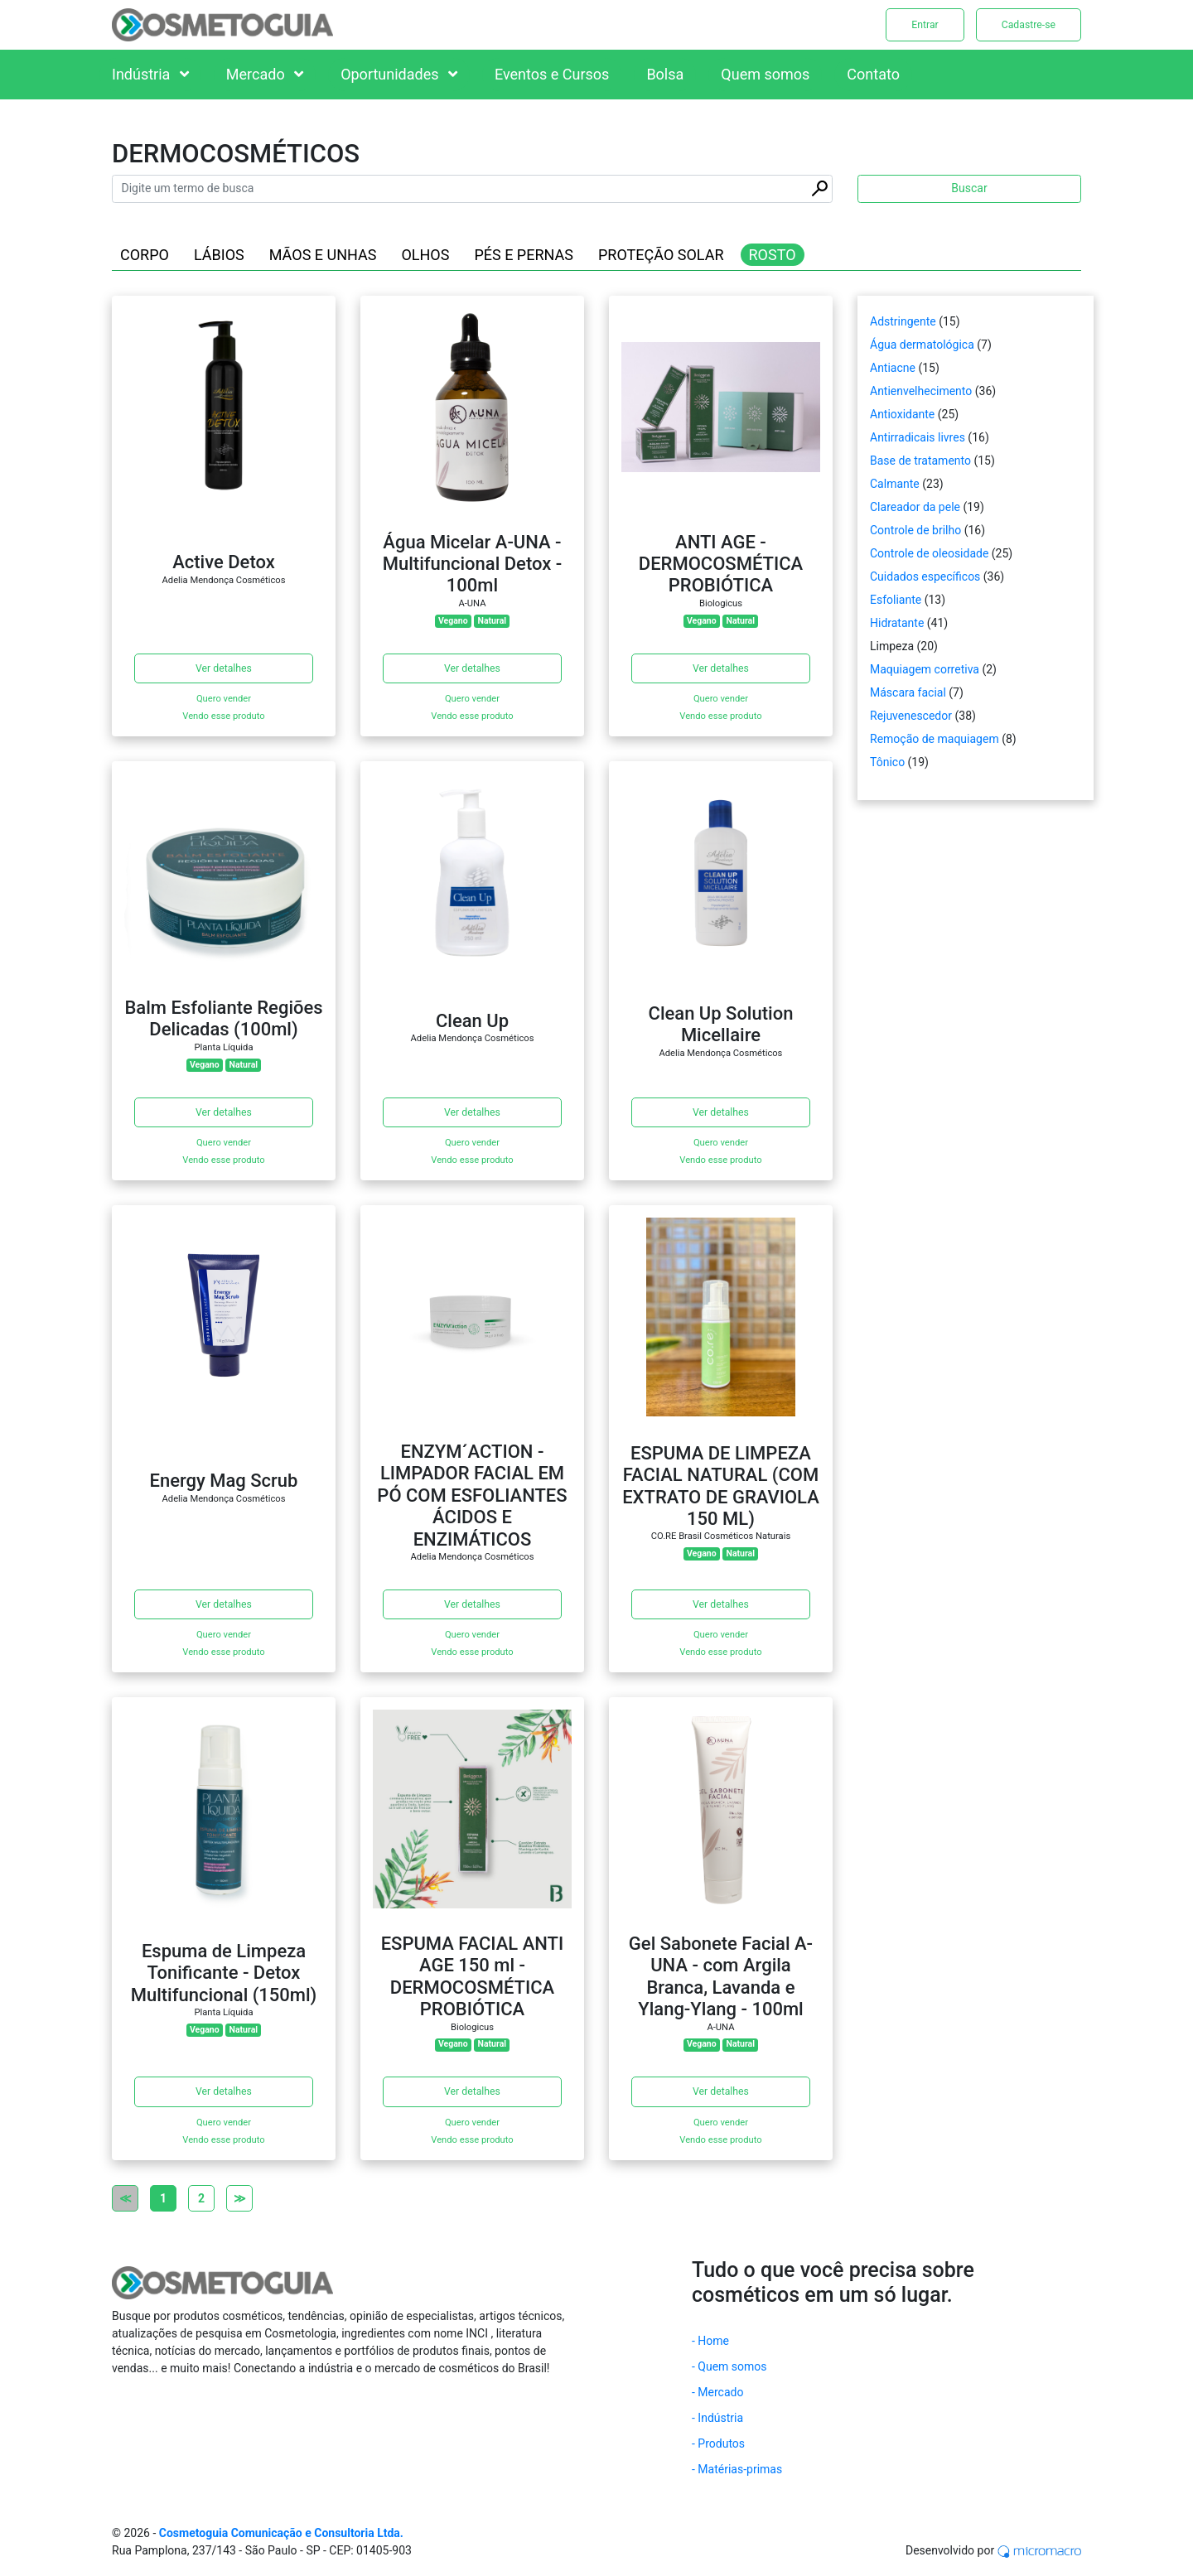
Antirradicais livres (917, 437)
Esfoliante (895, 599)
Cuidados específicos (925, 576)
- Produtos (718, 2443)
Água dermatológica (922, 344)
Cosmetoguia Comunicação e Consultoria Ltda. (281, 2533)
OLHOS (425, 254)
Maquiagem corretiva (924, 669)
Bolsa (664, 74)
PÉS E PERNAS (523, 254)
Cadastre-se (1028, 25)
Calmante (895, 483)
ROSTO (772, 254)
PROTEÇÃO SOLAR (661, 254)
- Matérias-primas (737, 2469)
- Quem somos (729, 2366)
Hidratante (897, 623)
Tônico (887, 762)
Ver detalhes (224, 668)
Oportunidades (399, 74)
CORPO (144, 254)
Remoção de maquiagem (934, 738)
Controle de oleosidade (929, 553)
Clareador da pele (915, 507)
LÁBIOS (219, 254)
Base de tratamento (920, 460)
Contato (873, 74)
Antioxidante (902, 414)
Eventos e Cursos (552, 74)
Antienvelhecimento (921, 391)
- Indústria (717, 2417)
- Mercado (717, 2392)
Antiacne (892, 367)
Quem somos (765, 74)
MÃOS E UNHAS (323, 254)
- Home (710, 2340)
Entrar (924, 25)
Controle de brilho (915, 530)
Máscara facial (908, 692)
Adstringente (903, 321)
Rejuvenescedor (911, 715)
